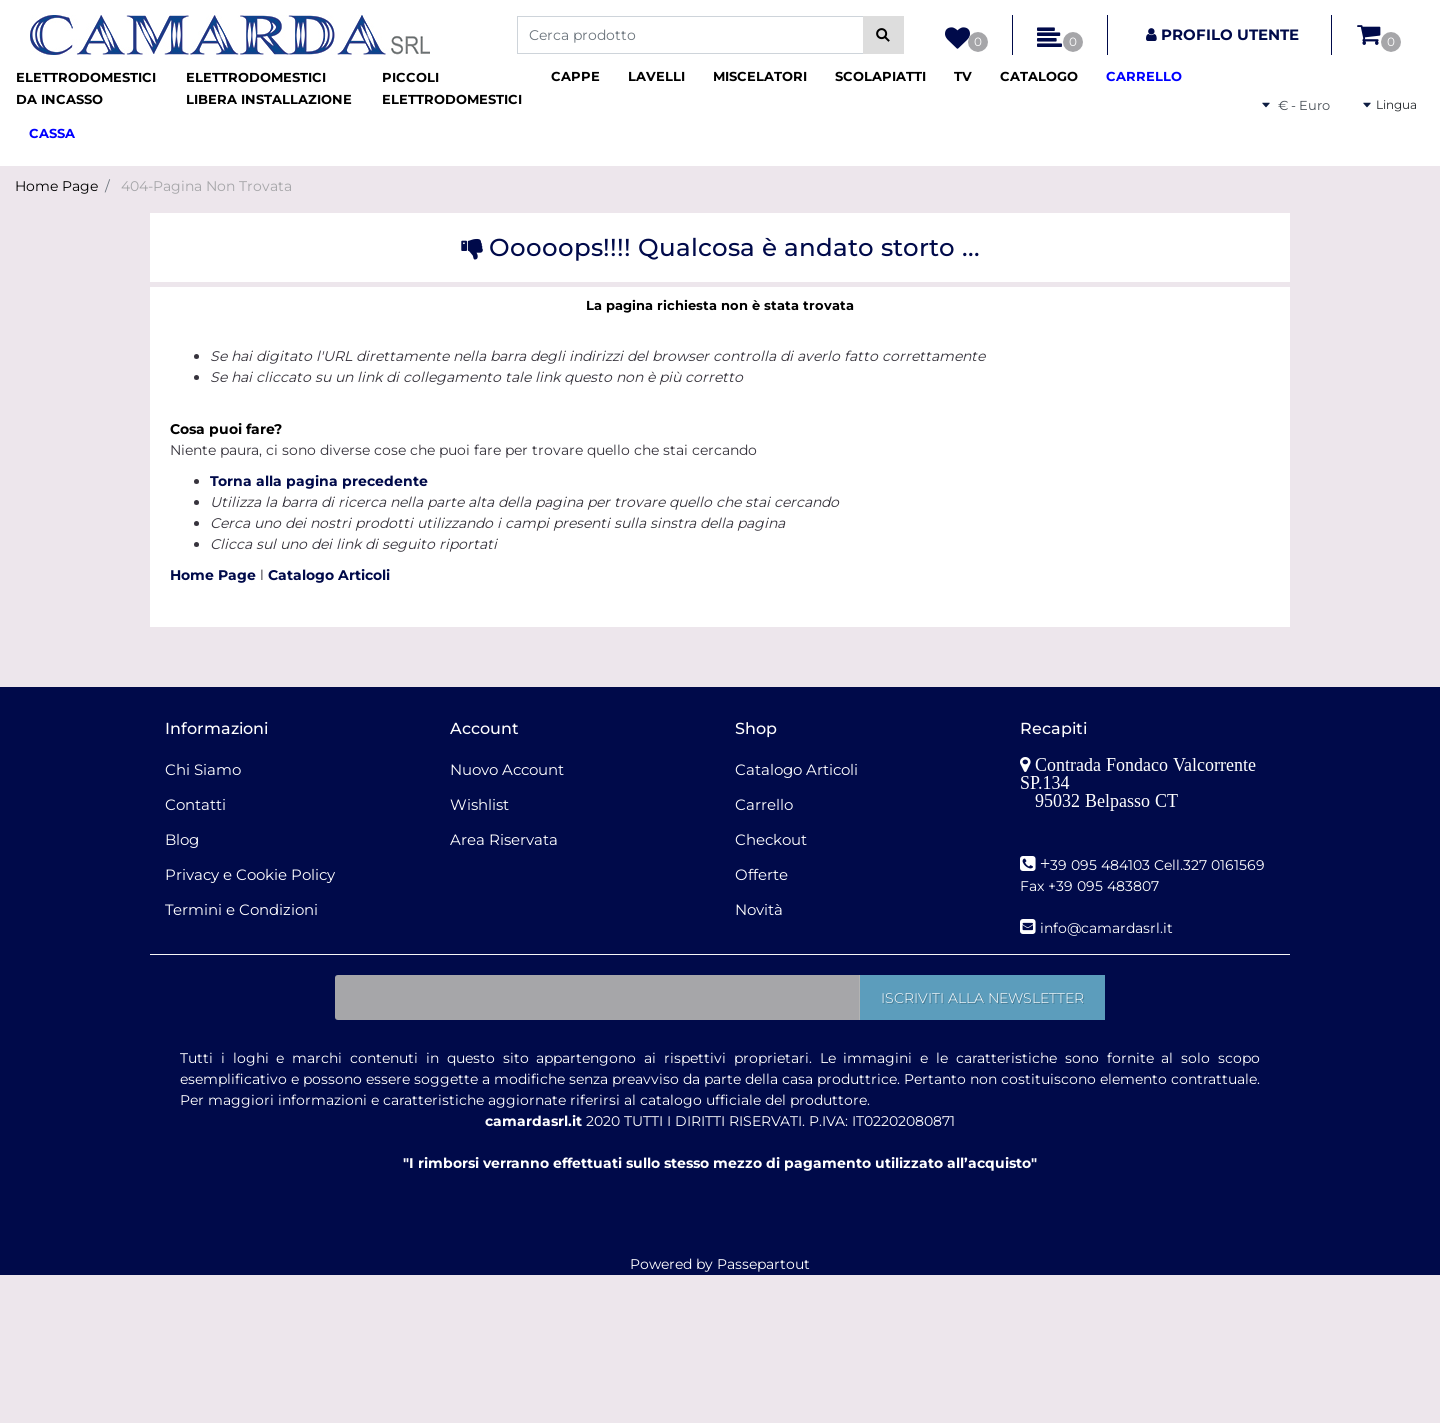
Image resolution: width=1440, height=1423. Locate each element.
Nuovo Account (507, 769)
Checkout (771, 839)
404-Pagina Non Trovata (206, 186)
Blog (182, 839)
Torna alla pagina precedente (319, 481)
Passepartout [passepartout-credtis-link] (763, 1264)
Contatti (195, 804)
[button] (883, 35)
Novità (759, 909)
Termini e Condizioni (241, 909)
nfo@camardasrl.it (1108, 928)
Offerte (761, 874)
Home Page (56, 186)
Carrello (764, 804)
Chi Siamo (203, 769)
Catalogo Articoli (329, 575)
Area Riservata (504, 839)
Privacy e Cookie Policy (250, 874)
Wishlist (479, 804)
